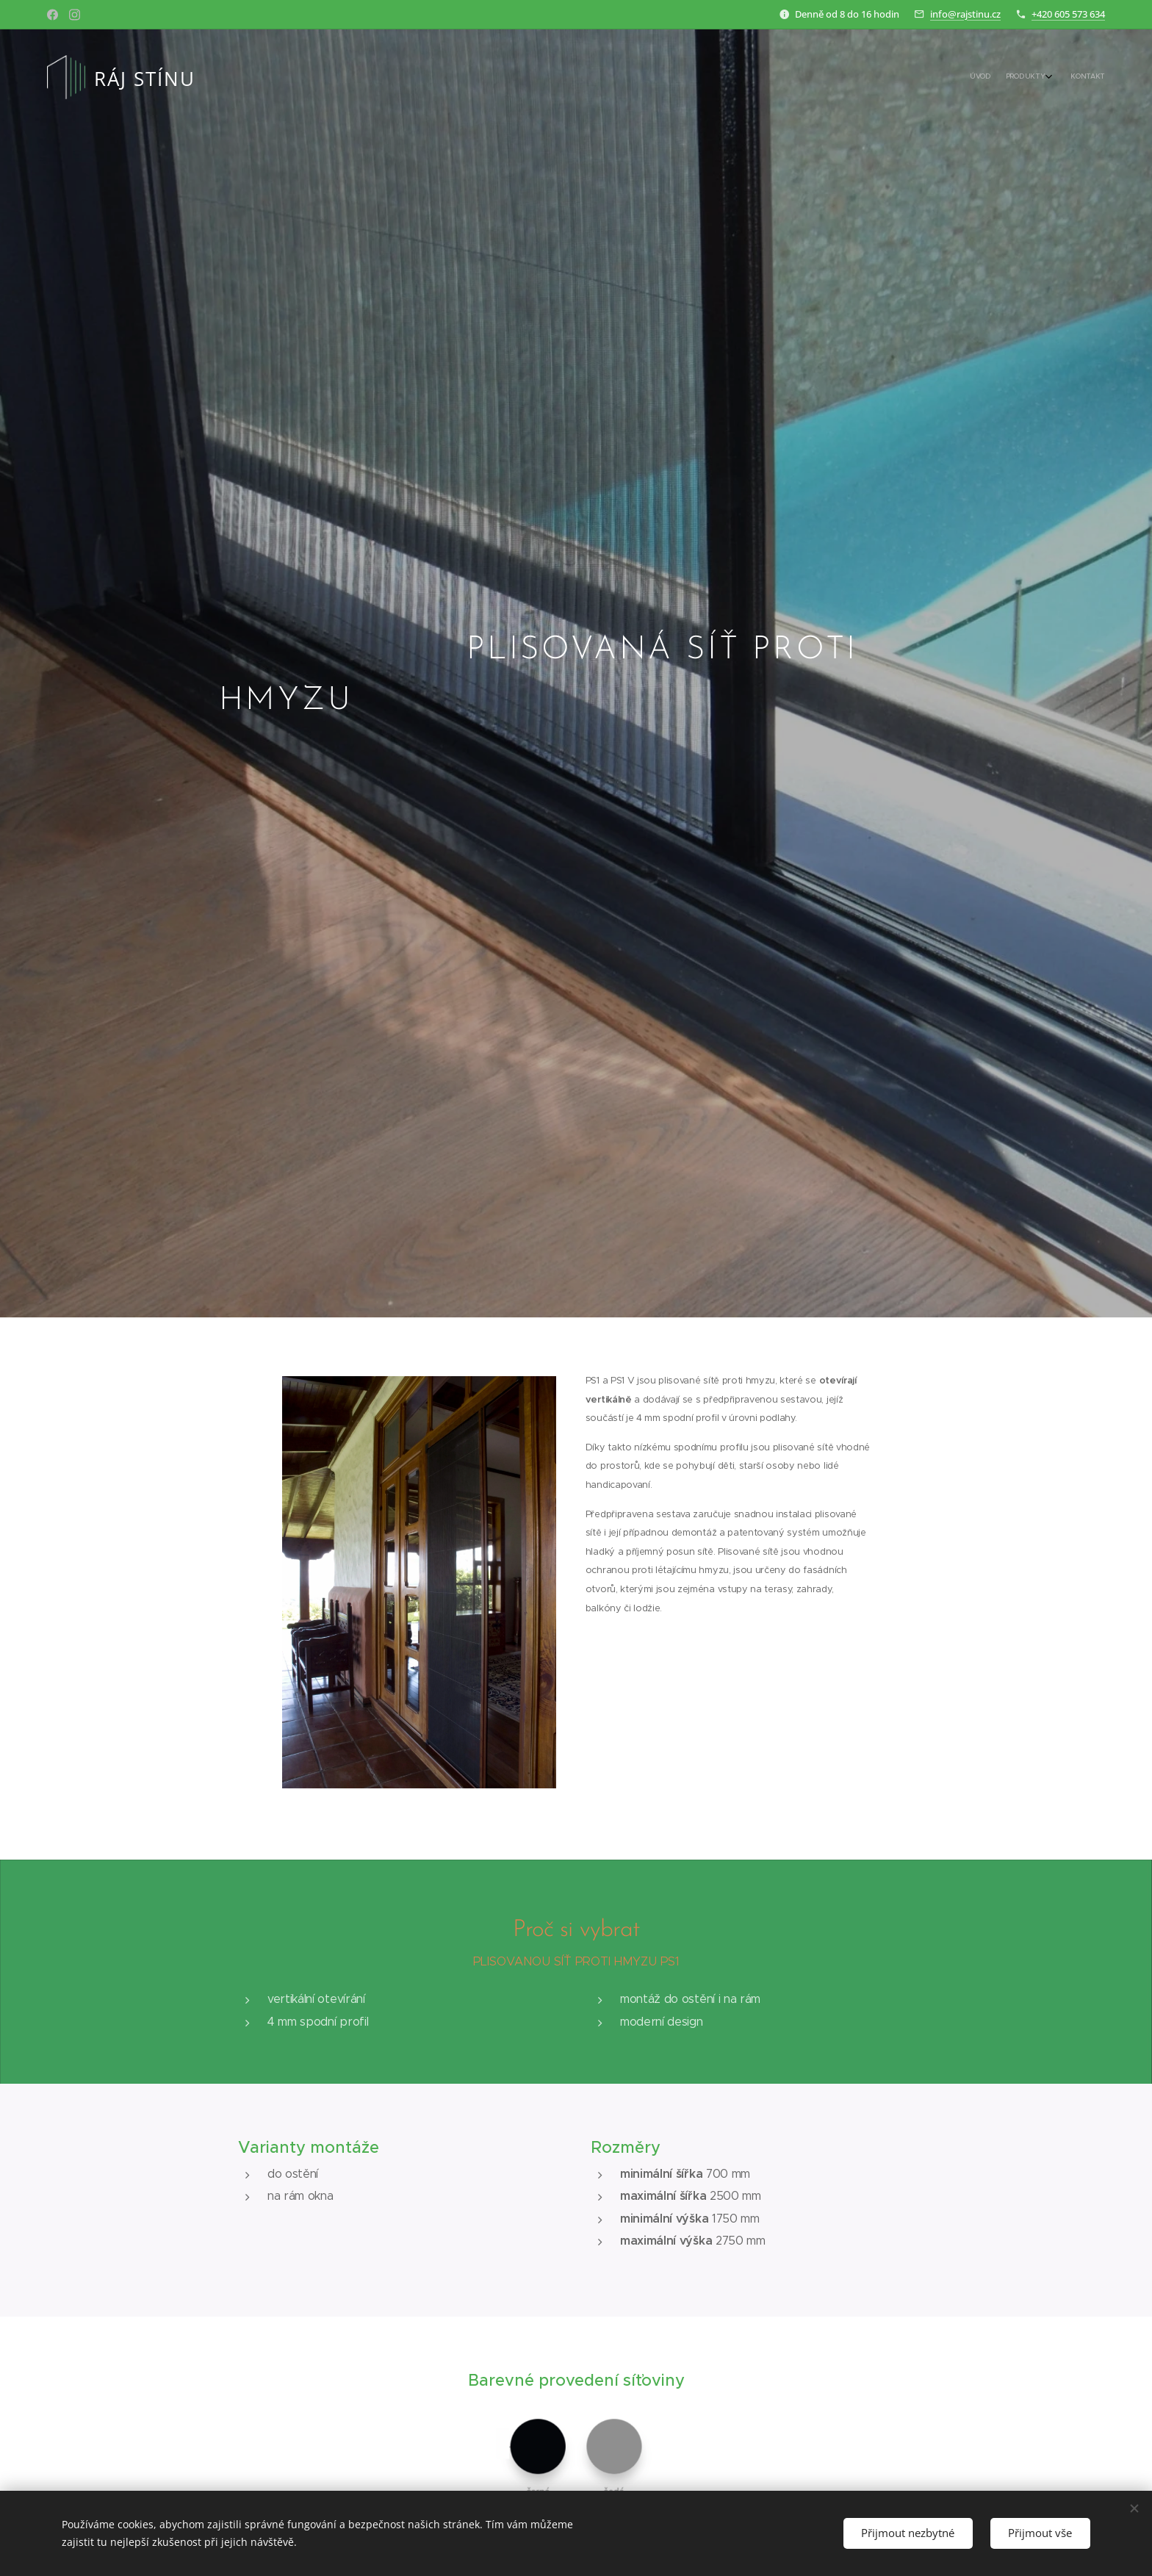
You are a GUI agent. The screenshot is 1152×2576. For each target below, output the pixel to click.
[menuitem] (1066, 77)
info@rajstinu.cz (965, 14)
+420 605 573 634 (1068, 14)
